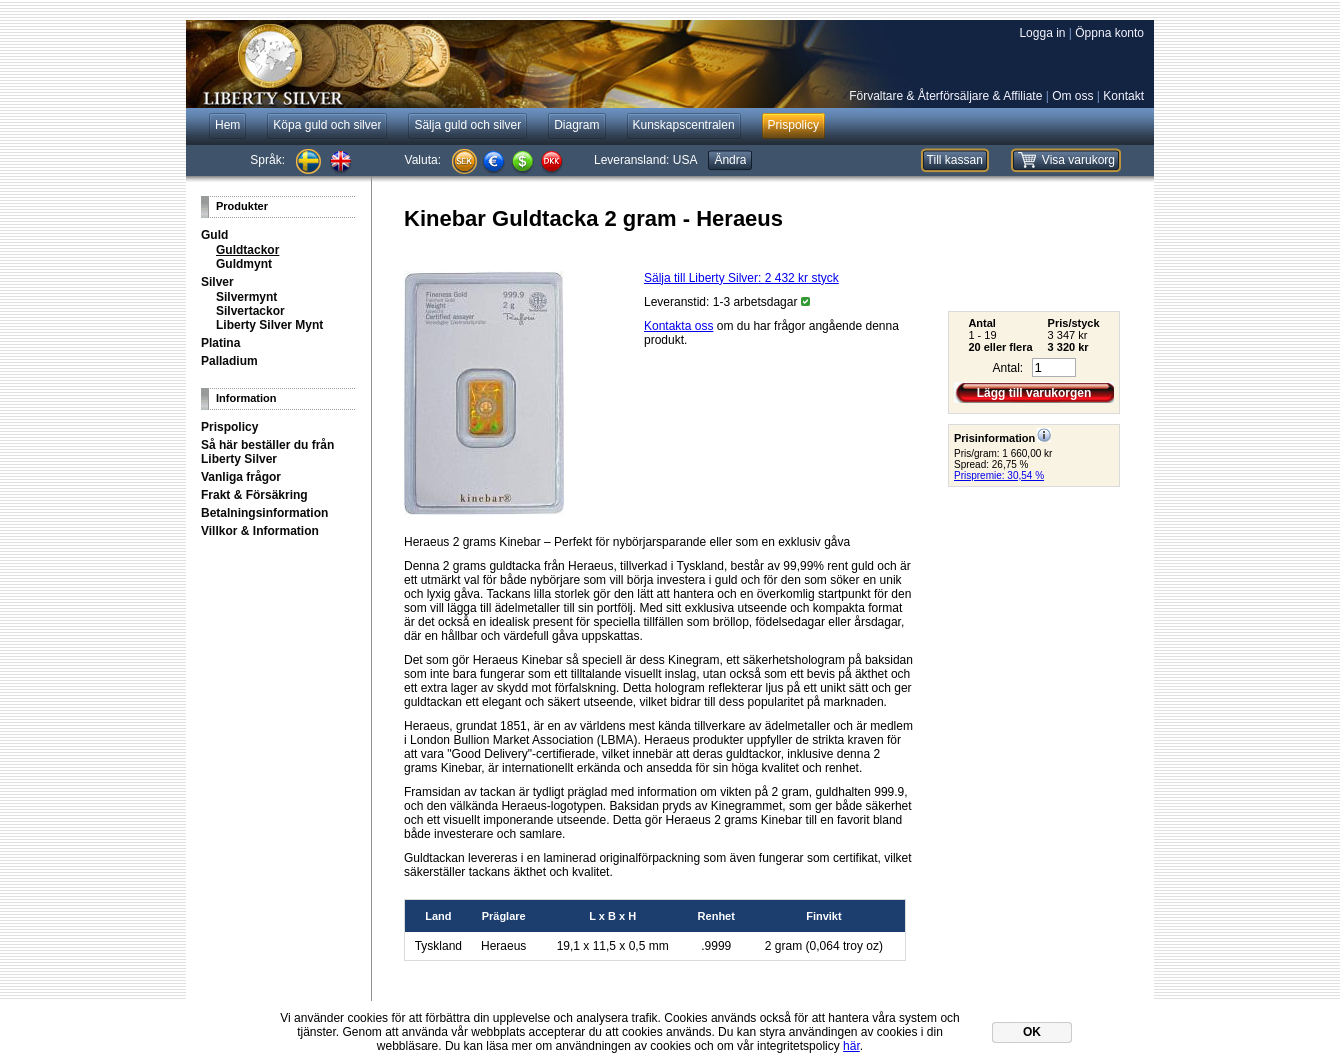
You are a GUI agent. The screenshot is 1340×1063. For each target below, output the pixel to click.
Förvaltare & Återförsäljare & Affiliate (945, 96)
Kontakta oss (678, 326)
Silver (217, 282)
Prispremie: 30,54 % (999, 475)
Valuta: (423, 160)
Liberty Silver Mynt (269, 325)
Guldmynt (244, 264)
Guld (214, 235)
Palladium (229, 361)
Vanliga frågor (241, 477)
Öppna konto (1109, 33)
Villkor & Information (260, 531)
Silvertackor (250, 311)
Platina (220, 343)
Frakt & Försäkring (254, 495)
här (851, 1046)
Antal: (1007, 368)
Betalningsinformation (264, 513)
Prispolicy (229, 427)
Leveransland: (645, 160)
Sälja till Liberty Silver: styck (741, 278)
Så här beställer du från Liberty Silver (267, 452)
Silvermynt (246, 297)
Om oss (1072, 96)
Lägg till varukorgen (1034, 393)
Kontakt (1123, 96)
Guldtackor (247, 250)
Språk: (267, 160)
